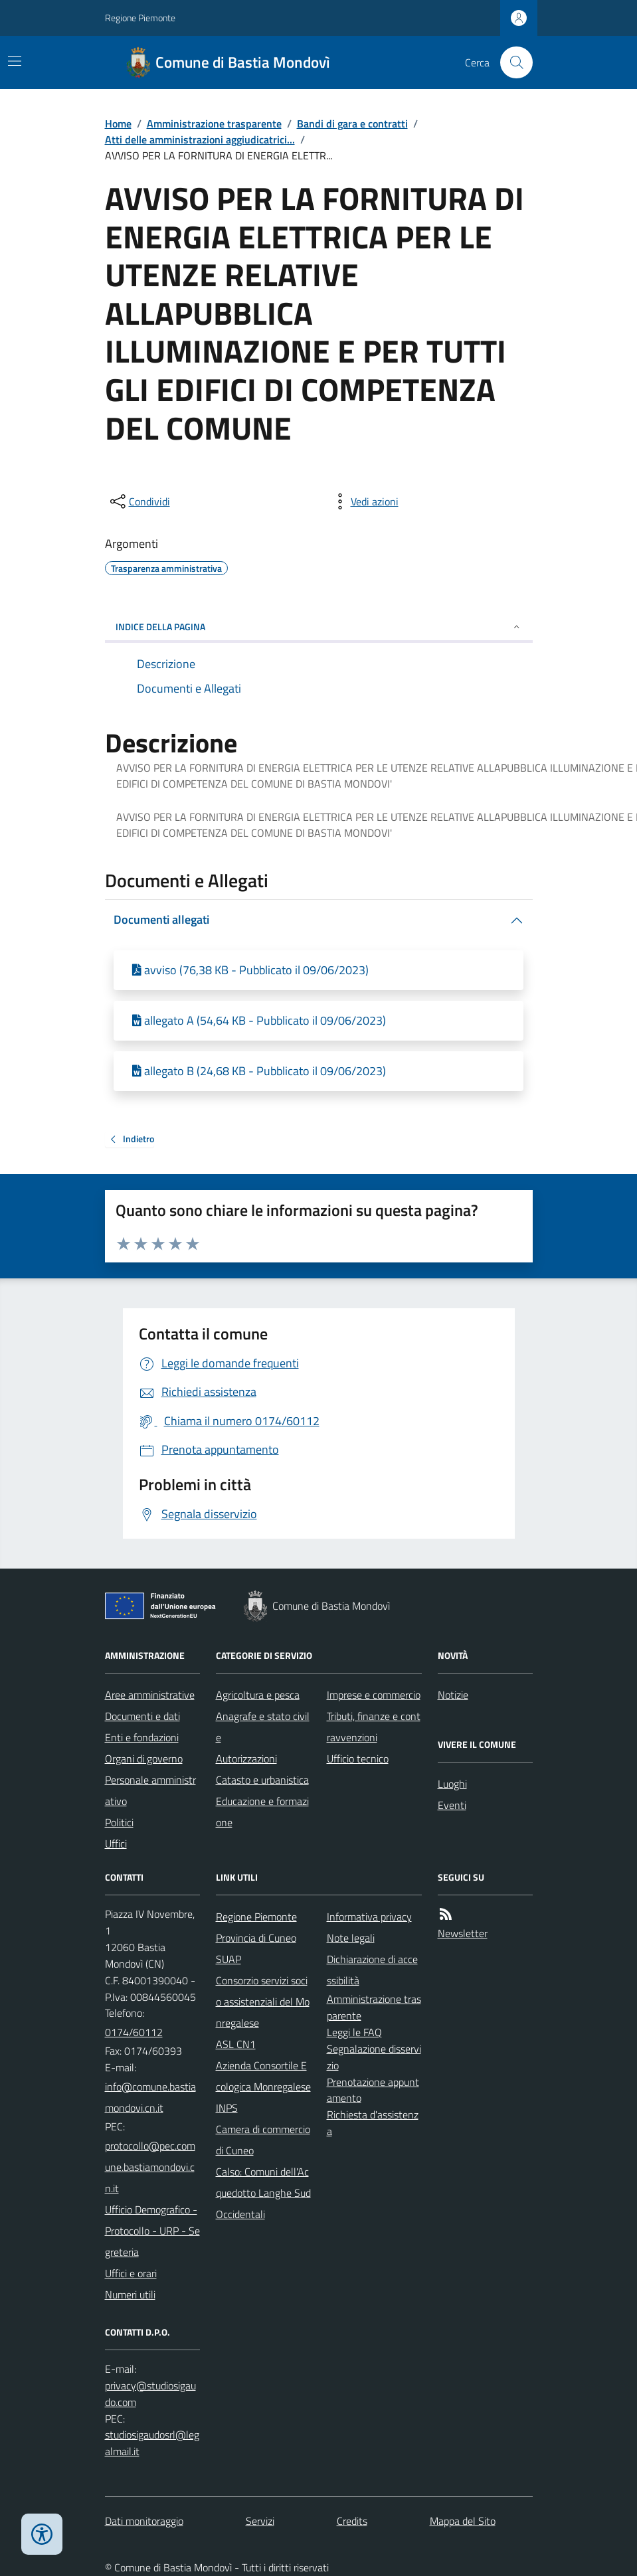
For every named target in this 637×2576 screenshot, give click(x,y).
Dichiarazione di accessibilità (372, 1969)
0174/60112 (134, 2032)
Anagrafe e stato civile (263, 1726)
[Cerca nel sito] (511, 62)
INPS (227, 2108)
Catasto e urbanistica (262, 1780)
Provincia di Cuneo (256, 1938)
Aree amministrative (150, 1695)
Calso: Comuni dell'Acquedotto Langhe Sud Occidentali (263, 2193)
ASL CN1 (236, 2044)
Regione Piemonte (140, 18)
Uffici (116, 1843)
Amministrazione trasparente (214, 123)
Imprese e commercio (373, 1695)
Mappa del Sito (463, 2521)
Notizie (453, 1695)
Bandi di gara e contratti (352, 123)
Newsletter (463, 1933)
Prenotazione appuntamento (373, 2090)
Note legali (351, 1938)
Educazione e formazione (262, 1811)
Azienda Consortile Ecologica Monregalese (263, 2076)
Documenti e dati (142, 1716)
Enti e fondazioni (142, 1737)
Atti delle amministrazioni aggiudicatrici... (200, 139)
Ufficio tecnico (358, 1758)
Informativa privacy (369, 1917)
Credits (352, 2521)
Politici (119, 1822)
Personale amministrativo (150, 1790)
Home (118, 123)
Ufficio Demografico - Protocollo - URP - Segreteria (152, 2230)
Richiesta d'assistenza (372, 2122)
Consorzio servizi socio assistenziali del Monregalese (263, 2001)
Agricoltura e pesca (258, 1695)
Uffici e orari (131, 2273)
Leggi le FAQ (354, 2032)
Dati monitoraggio (144, 2521)
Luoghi (452, 1784)
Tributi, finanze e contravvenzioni (373, 1726)
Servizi (260, 2521)
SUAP (228, 1959)
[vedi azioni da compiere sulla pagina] (364, 501)
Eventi (452, 1805)
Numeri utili (130, 2294)
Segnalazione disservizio (374, 2057)
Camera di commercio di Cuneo (263, 2139)
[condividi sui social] (139, 501)
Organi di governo (144, 1758)
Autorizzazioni (246, 1758)
